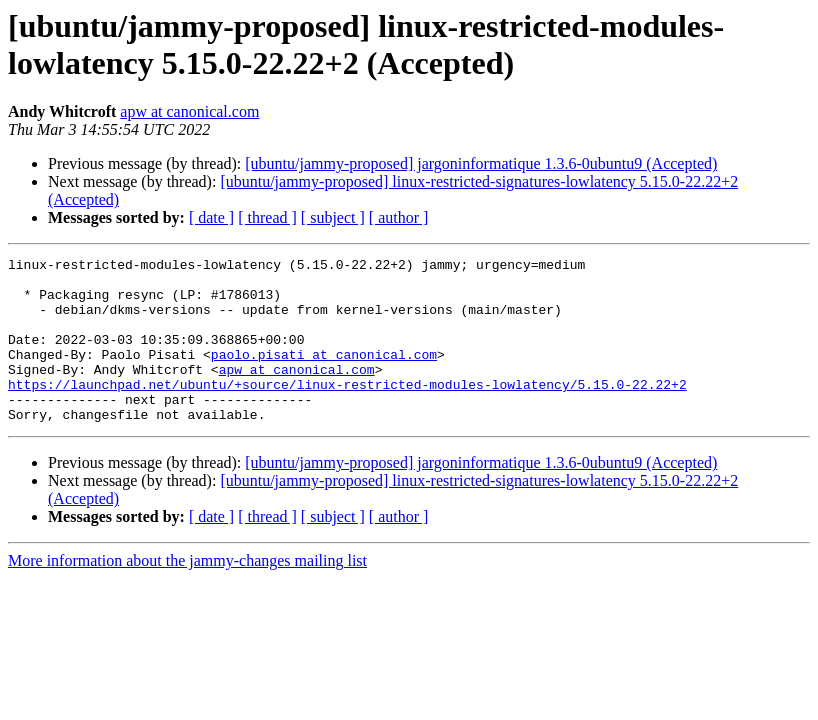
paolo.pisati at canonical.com (324, 375)
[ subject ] (333, 217)
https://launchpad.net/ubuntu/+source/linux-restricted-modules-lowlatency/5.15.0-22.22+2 (347, 411)
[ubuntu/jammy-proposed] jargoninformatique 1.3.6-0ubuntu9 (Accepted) (481, 163)
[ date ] (211, 217)
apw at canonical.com (189, 111)
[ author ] (399, 217)
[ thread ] (267, 217)
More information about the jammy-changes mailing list (187, 593)
